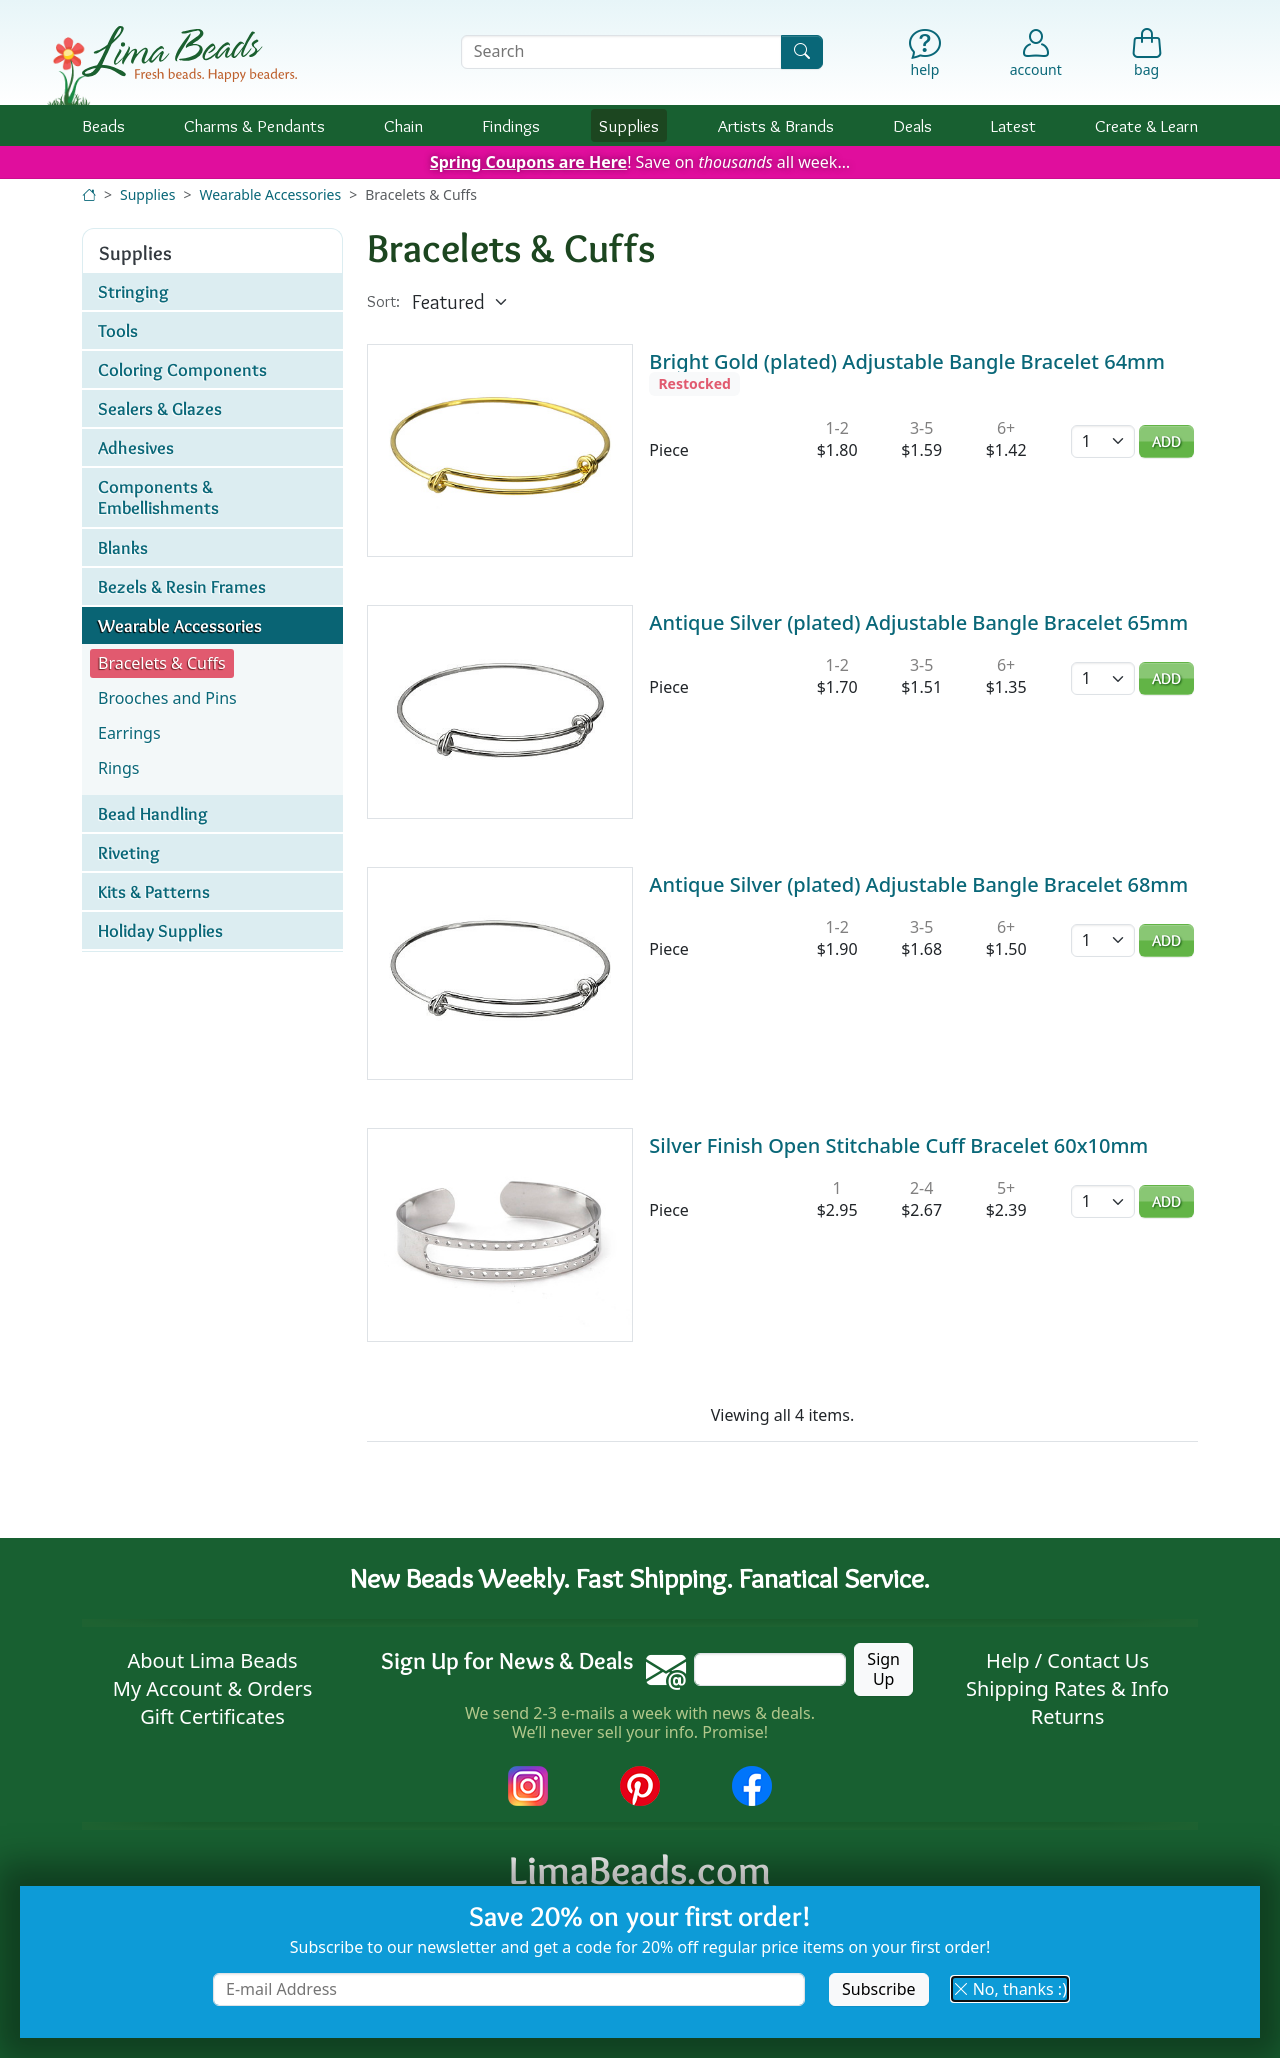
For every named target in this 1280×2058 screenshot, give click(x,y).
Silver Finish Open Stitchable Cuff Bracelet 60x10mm (898, 1145)
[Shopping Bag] (1146, 57)
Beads (103, 125)
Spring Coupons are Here (528, 162)
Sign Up (883, 1668)
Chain (403, 125)
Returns (1068, 1716)
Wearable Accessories (270, 194)
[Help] (925, 57)
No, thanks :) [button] (1010, 1989)
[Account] (1036, 52)
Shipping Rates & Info (1067, 1688)
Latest (1013, 125)
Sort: (383, 301)
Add (1166, 441)
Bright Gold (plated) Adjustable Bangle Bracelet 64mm (907, 361)
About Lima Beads (212, 1660)
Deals (912, 125)
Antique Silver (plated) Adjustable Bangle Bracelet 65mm (918, 622)
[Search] (802, 51)
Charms (254, 125)
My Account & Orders (213, 1688)
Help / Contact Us (1067, 1660)
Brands (776, 125)
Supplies (629, 125)
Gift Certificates (212, 1716)
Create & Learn (1146, 125)
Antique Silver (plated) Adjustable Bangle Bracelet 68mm (918, 884)
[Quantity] (1103, 441)
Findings (511, 125)
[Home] (89, 194)
